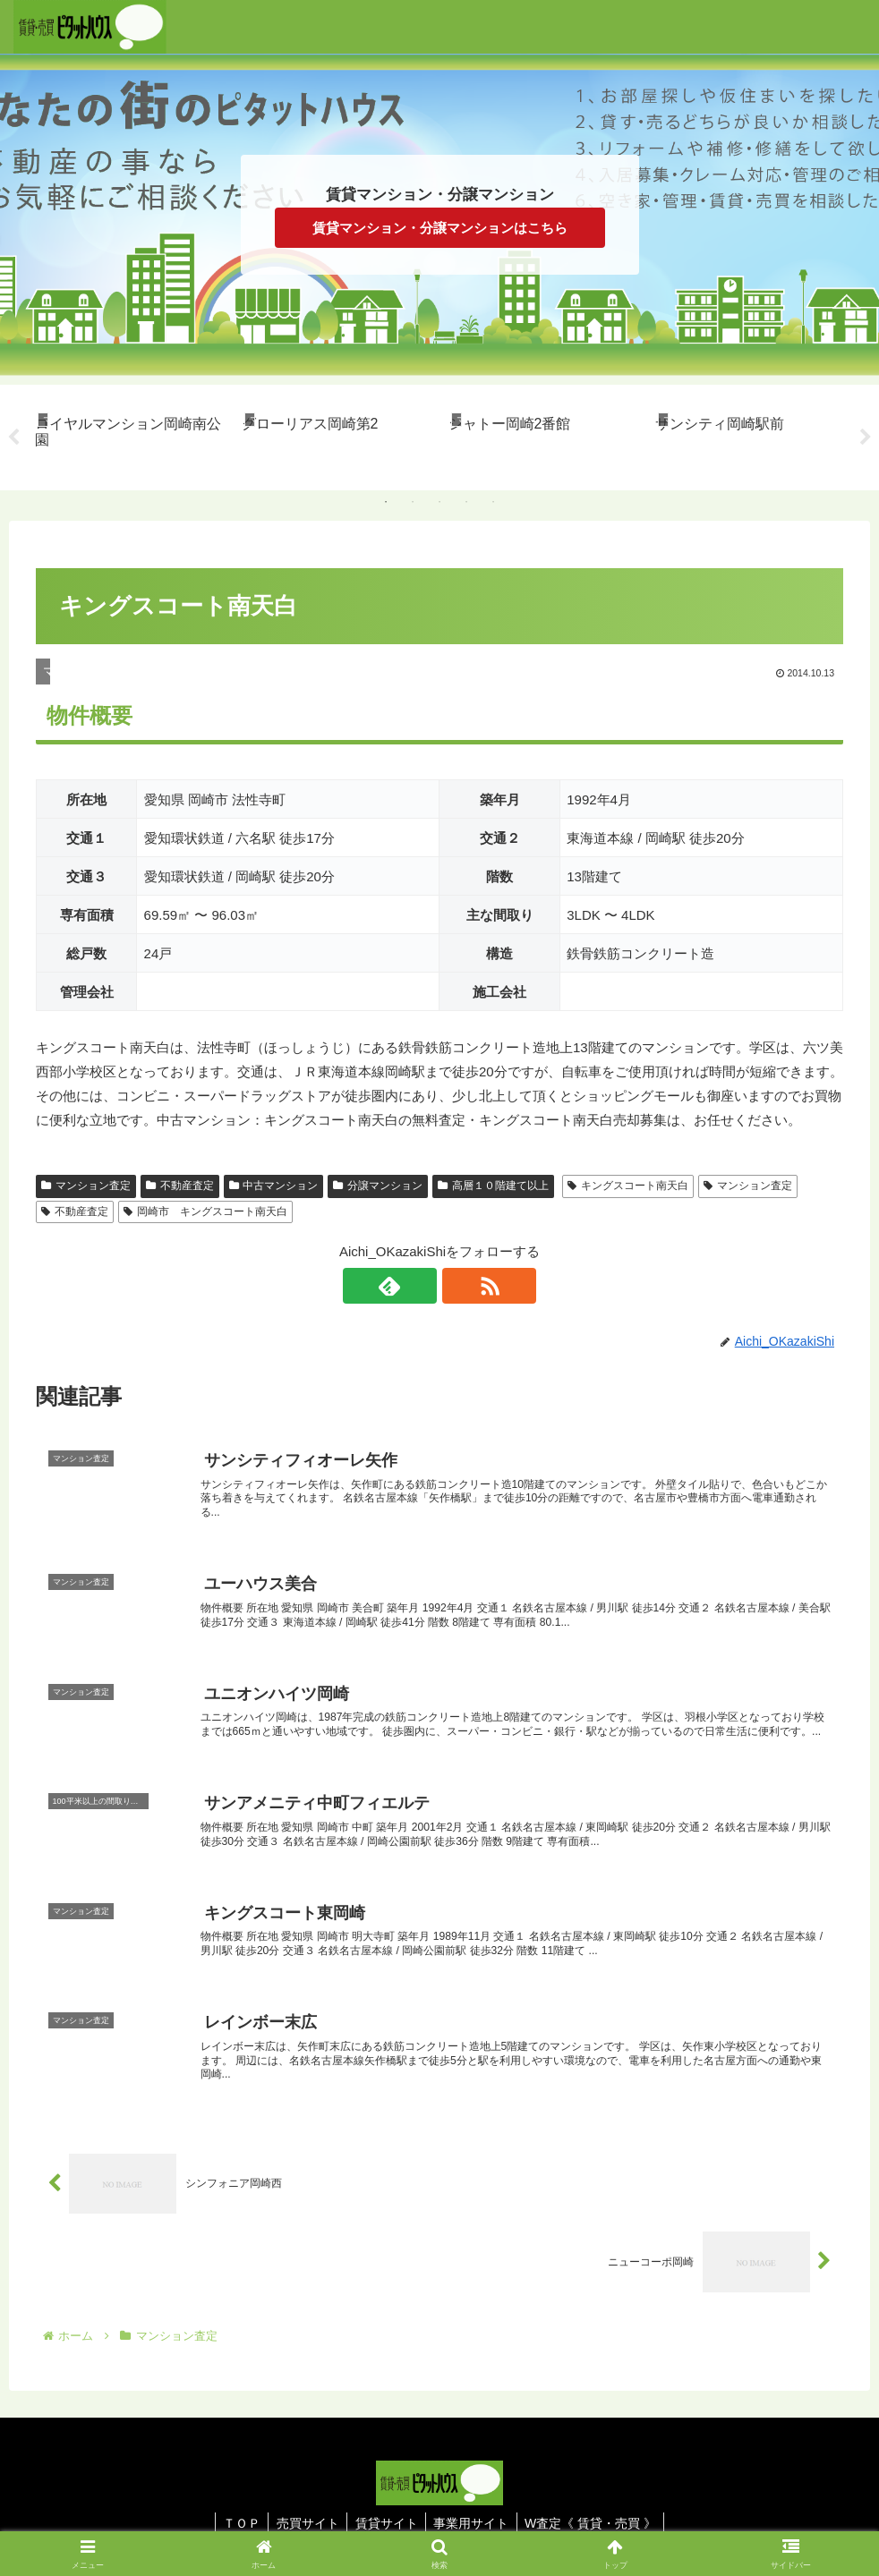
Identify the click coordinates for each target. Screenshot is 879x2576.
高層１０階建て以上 (493, 1185)
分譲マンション (377, 1185)
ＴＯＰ (236, 2520)
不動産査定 (180, 1185)
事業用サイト (474, 2520)
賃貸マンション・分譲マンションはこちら (440, 227)
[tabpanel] (128, 434)
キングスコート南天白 (628, 1185)
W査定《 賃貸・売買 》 (596, 2520)
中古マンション (274, 1185)
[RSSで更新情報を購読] (460, 1286)
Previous (13, 437)
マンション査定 (86, 1185)
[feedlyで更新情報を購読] (419, 1286)
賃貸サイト (386, 2520)
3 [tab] (439, 502)
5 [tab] (493, 502)
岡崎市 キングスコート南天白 (205, 1211)
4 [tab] (466, 502)
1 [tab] (386, 502)
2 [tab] (413, 502)
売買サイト (305, 2520)
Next (866, 437)
